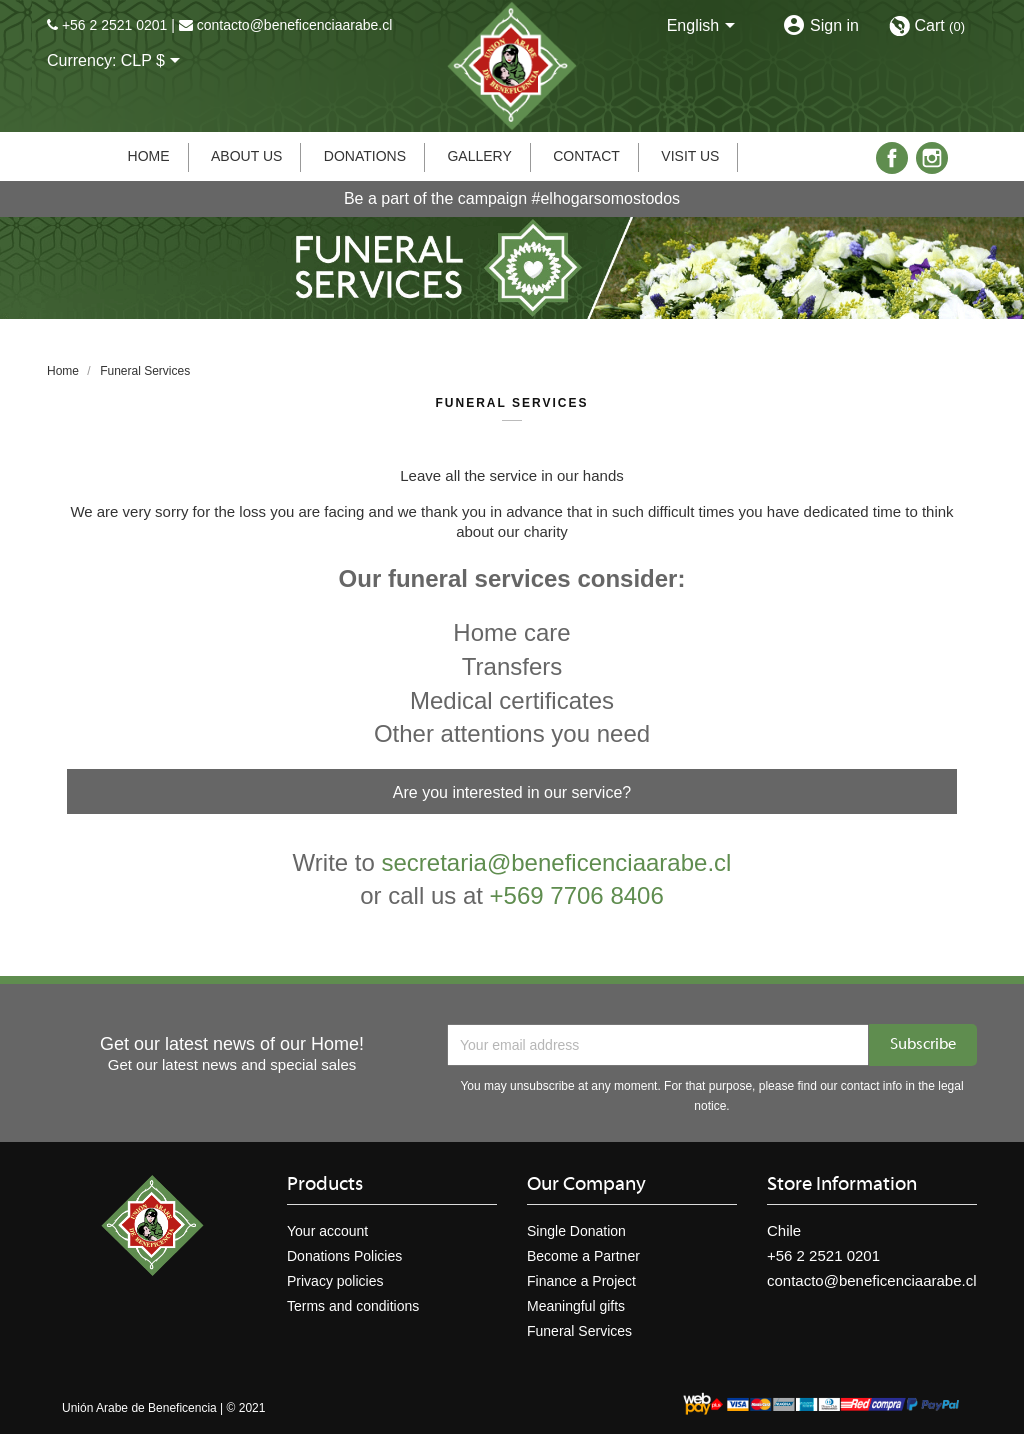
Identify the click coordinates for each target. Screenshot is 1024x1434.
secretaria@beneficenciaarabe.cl (557, 862)
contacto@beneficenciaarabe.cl (295, 25)
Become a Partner (583, 1256)
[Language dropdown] (704, 27)
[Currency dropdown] (154, 62)
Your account (327, 1231)
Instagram (932, 158)
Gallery (479, 156)
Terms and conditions (353, 1306)
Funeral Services (579, 1331)
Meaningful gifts (576, 1306)
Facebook (892, 158)
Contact (586, 156)
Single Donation (576, 1231)
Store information (842, 1185)
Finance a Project (581, 1281)
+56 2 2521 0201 (115, 25)
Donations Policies (344, 1256)
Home (149, 156)
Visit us (690, 156)
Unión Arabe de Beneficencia (139, 1408)
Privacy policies (335, 1281)
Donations (365, 156)
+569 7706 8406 (577, 895)
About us (246, 156)
